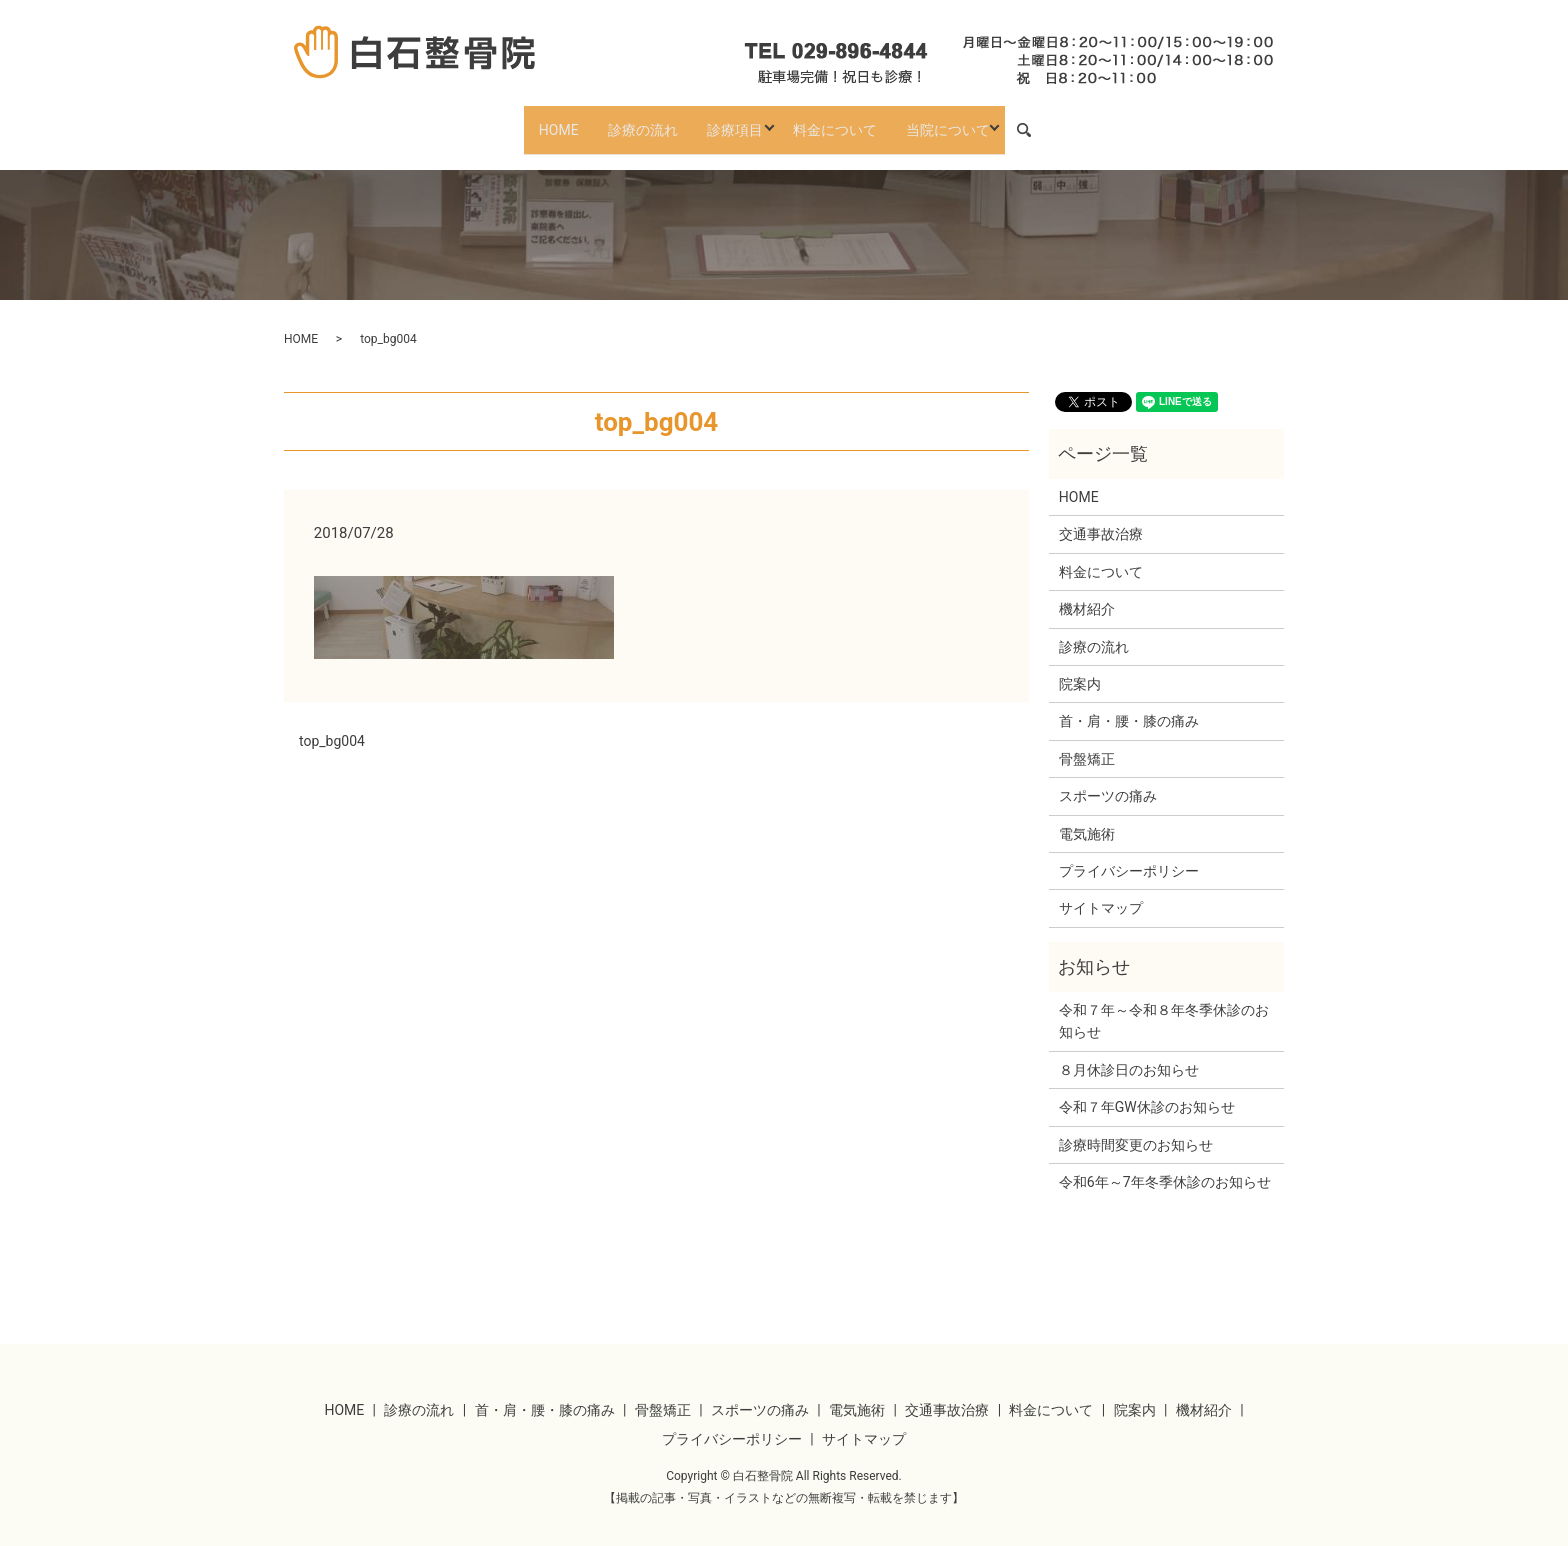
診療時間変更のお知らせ (1136, 1127)
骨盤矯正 (1087, 741)
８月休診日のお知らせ (1129, 1052)
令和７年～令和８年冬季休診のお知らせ (1164, 1003)
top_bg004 (332, 723)
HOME (538, 120)
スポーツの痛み (1108, 778)
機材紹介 (1087, 592)
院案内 (1080, 666)
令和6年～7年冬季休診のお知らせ (1165, 1164)
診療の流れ (632, 120)
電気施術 (1087, 816)
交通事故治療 (1101, 517)
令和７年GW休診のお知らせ (1147, 1090)
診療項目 (734, 120)
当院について (968, 120)
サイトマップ (1101, 891)
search (1060, 121)
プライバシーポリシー (1129, 853)
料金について (845, 120)
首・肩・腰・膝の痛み (1129, 704)
